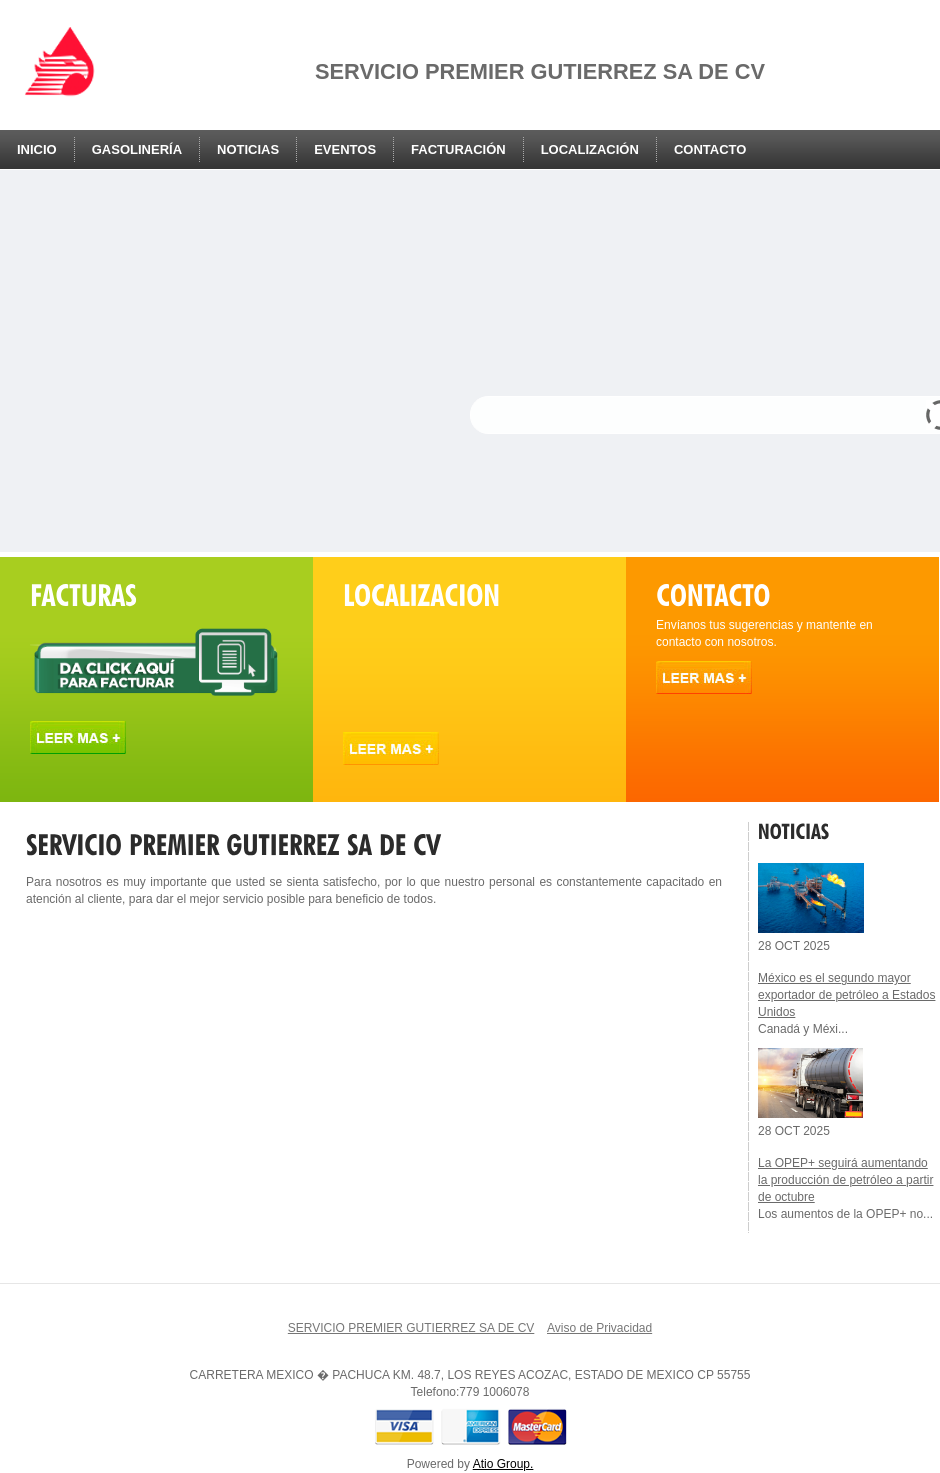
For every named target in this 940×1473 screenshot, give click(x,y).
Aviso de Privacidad (599, 1328)
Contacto (710, 149)
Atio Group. (503, 1464)
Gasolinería (137, 149)
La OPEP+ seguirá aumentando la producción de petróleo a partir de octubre (845, 1180)
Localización (590, 149)
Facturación (458, 149)
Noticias (248, 149)
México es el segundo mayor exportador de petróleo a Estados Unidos (846, 995)
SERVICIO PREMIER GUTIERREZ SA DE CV (411, 1328)
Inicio (37, 149)
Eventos (345, 149)
